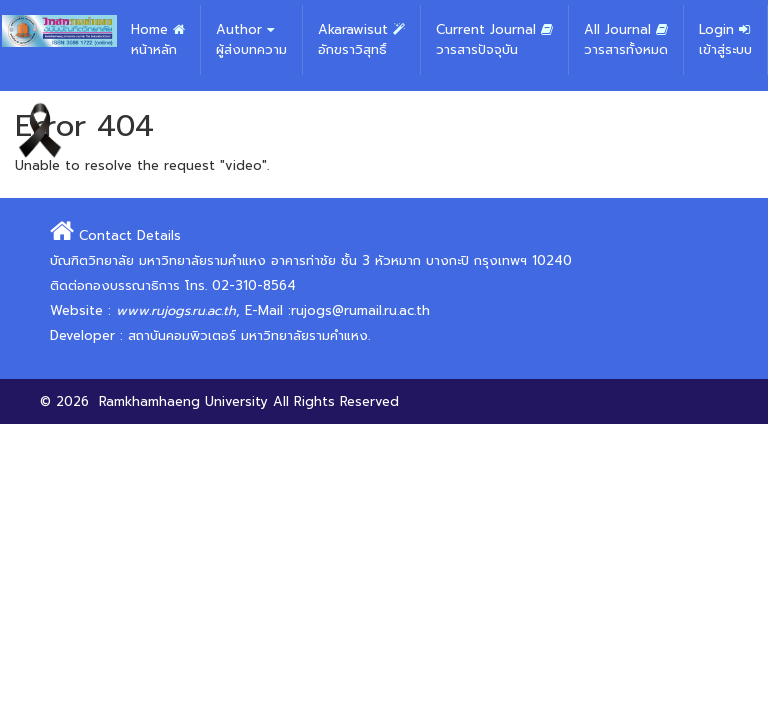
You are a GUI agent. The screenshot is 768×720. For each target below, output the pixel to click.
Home (158, 40)
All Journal (626, 40)
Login (725, 40)
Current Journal (494, 40)
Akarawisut (361, 40)
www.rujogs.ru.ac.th (176, 310)
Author (251, 40)
